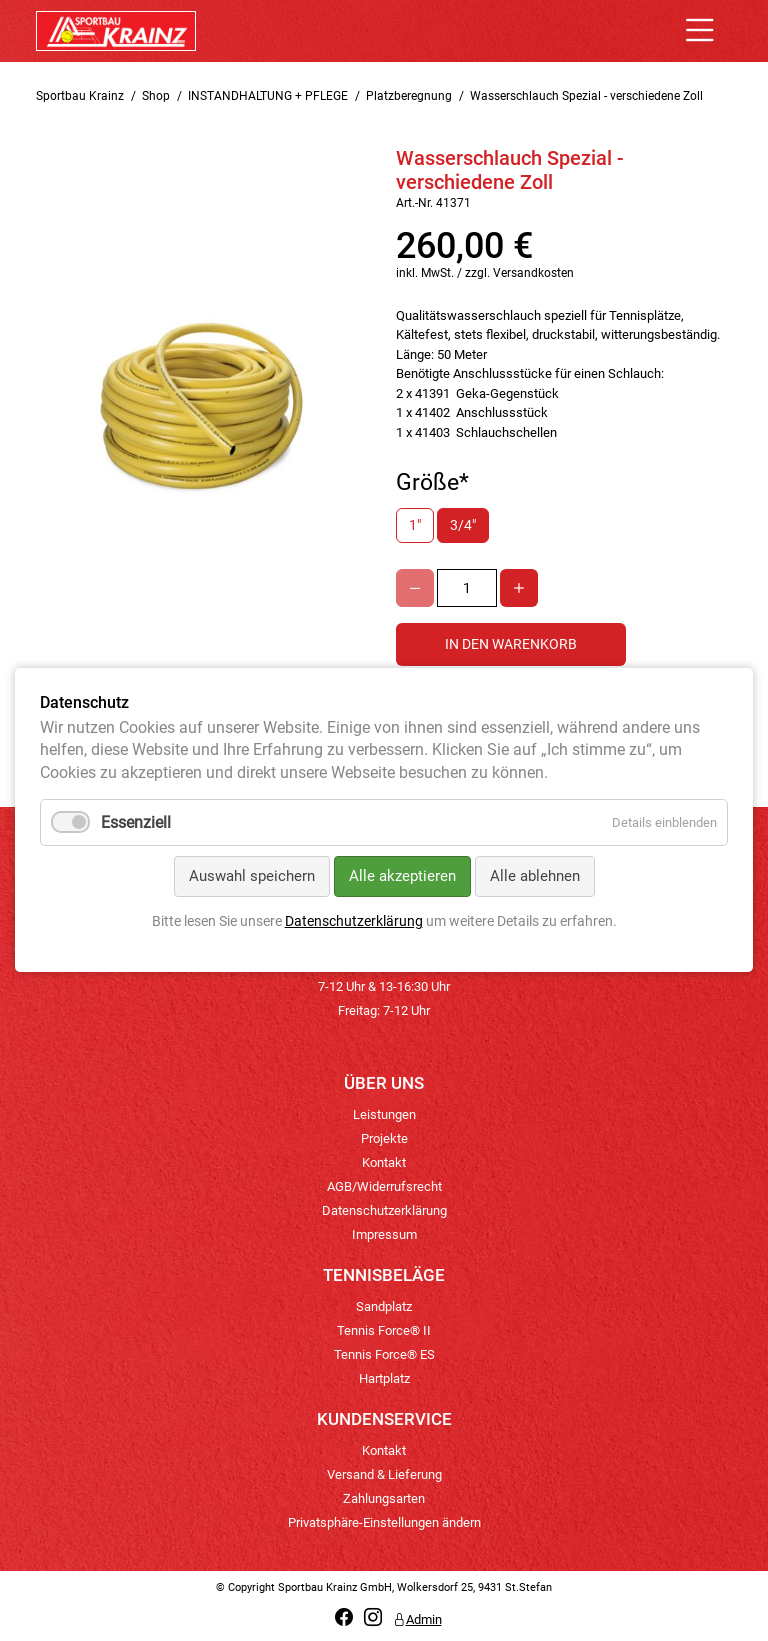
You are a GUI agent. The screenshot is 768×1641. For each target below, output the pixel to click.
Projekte (384, 1138)
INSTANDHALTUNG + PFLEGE (268, 96)
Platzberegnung (409, 96)
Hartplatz (384, 1378)
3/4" (463, 525)
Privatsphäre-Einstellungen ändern (384, 1522)
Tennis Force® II (384, 1330)
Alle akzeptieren (402, 877)
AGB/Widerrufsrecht (384, 1186)
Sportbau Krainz (80, 96)
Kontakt (384, 1162)
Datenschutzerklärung (384, 1210)
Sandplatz (384, 1306)
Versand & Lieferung (384, 1474)
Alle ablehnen (535, 877)
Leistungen (384, 1114)
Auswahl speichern (252, 877)
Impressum (384, 1234)
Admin (417, 1619)
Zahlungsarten (384, 1498)
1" (415, 525)
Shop (156, 96)
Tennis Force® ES (384, 1354)
